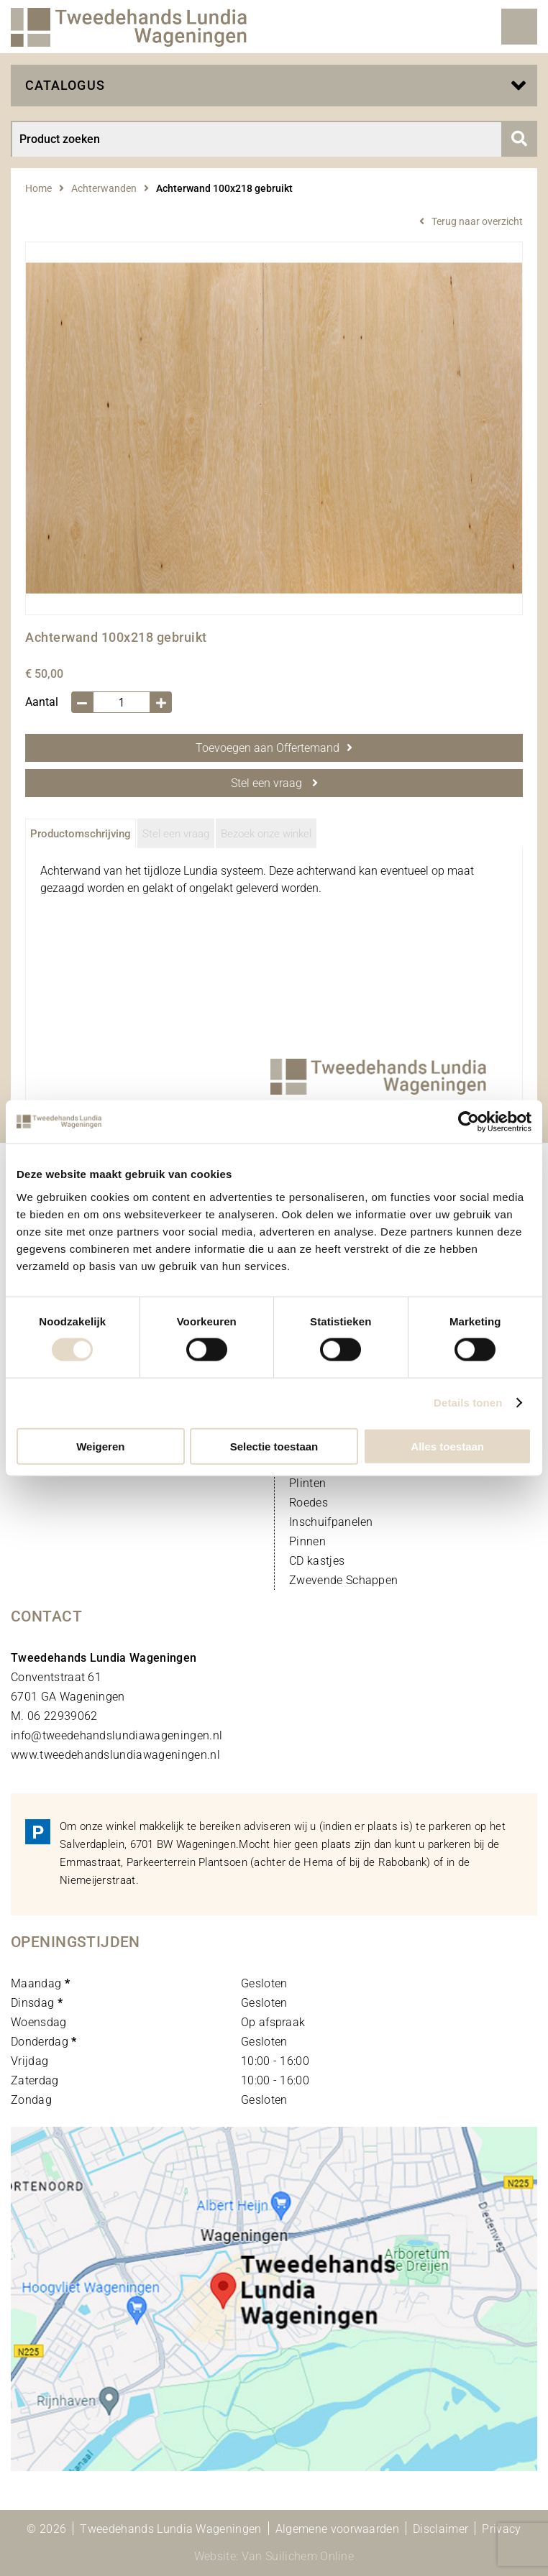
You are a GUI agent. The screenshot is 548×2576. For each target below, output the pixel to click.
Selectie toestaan (274, 1446)
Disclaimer (440, 2529)
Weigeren (100, 1446)
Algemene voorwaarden (337, 2529)
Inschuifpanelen (331, 1522)
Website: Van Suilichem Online (274, 2556)
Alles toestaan (447, 1446)
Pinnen (307, 1541)
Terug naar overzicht (477, 221)
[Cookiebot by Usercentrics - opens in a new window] (468, 1122)
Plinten (307, 1483)
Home (38, 188)
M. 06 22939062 (54, 1716)
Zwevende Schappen (343, 1580)
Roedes (308, 1502)
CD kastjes (316, 1561)
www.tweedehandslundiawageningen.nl (115, 1755)
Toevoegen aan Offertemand (274, 748)
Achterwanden (104, 188)
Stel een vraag (274, 783)
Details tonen (468, 1403)
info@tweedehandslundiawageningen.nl (116, 1735)
